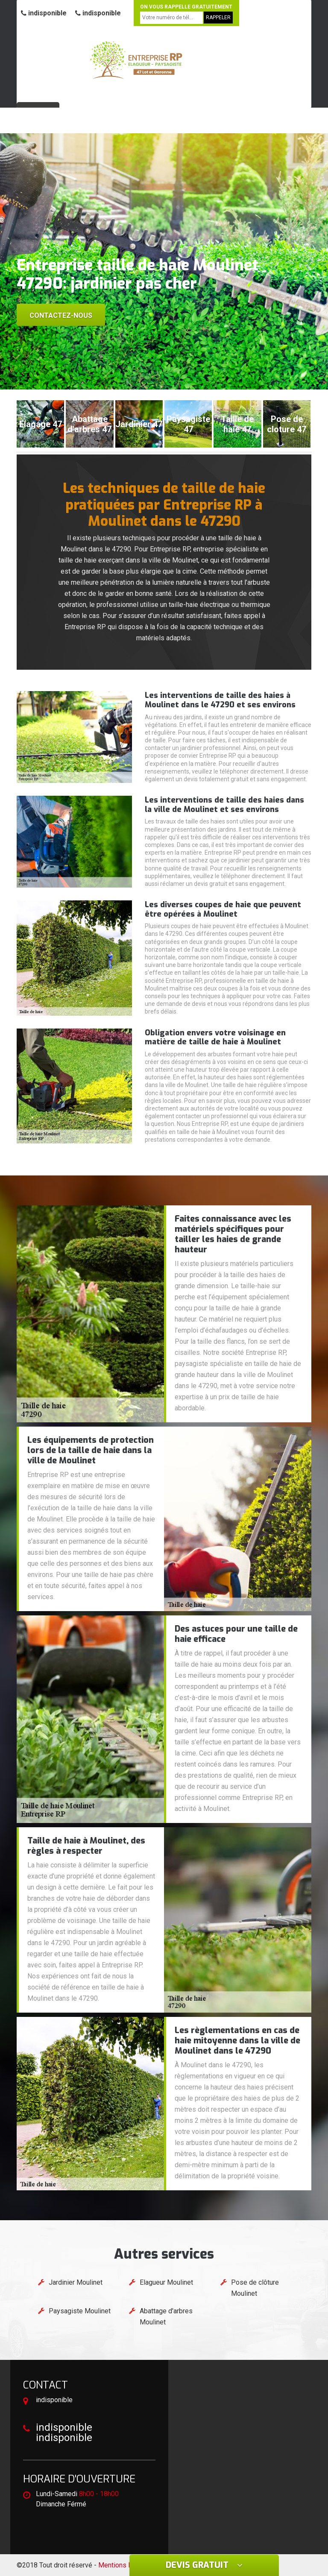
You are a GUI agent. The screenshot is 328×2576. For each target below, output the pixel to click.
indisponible (44, 13)
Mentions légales (124, 2565)
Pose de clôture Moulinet (255, 2288)
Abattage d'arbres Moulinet (166, 2316)
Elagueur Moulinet (166, 2282)
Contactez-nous (60, 315)
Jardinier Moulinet (75, 2282)
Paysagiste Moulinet (80, 2311)
